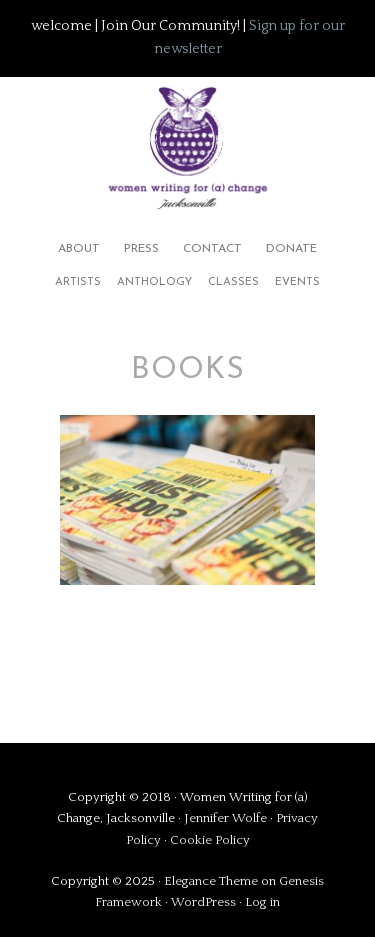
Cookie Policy (210, 840)
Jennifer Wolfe (227, 818)
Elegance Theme (211, 881)
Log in (262, 902)
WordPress (203, 902)
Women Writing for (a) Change (187, 144)
